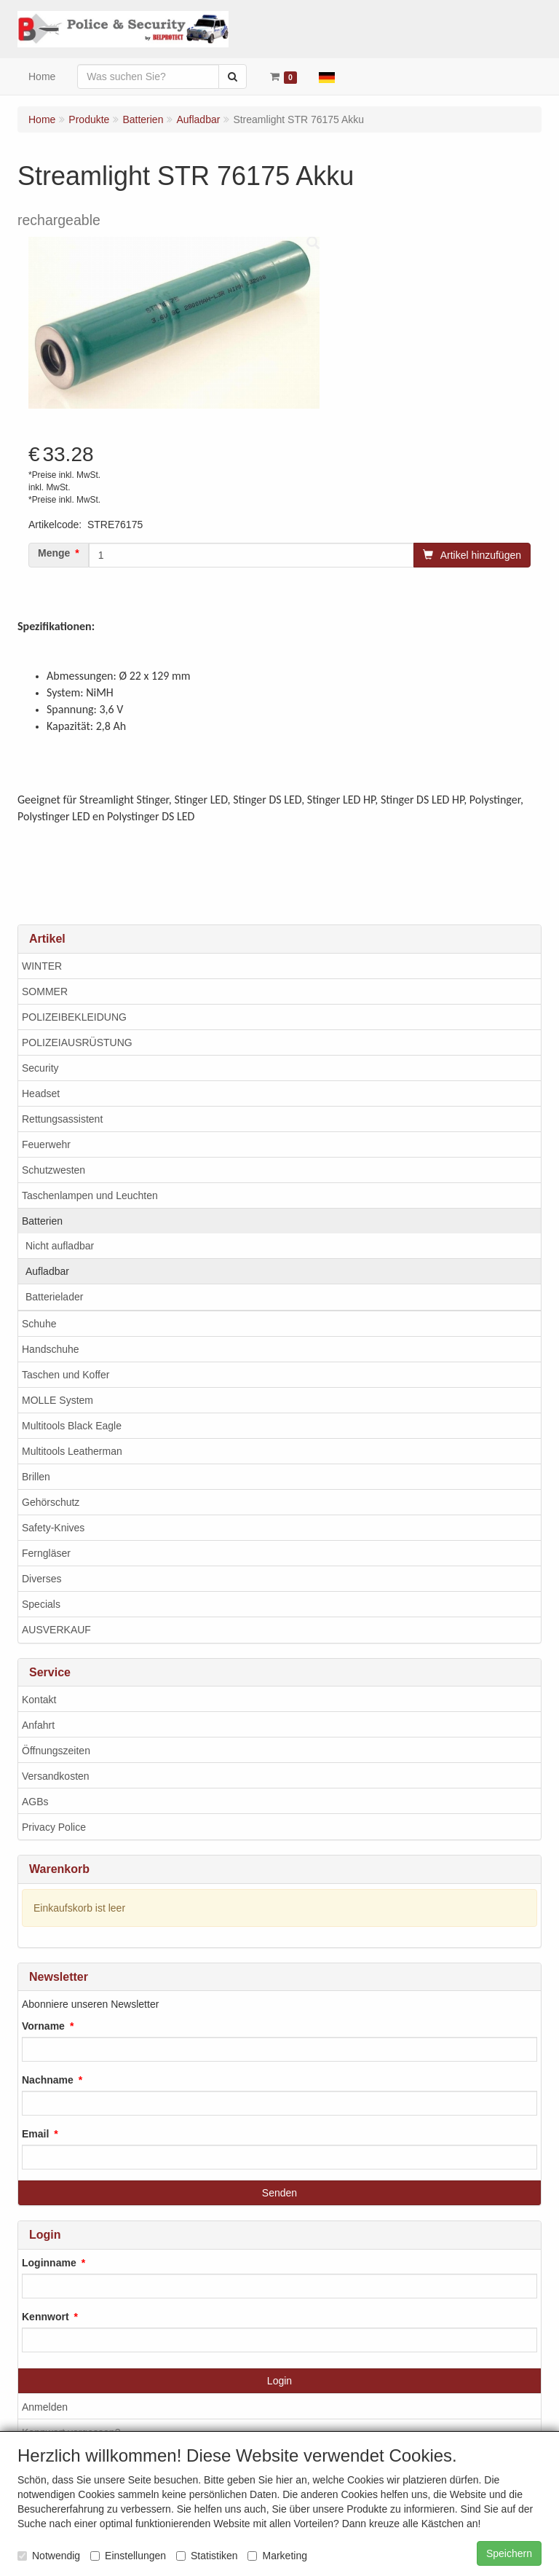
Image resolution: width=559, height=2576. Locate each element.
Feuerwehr (46, 1144)
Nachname (48, 2080)
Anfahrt (38, 1725)
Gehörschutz (50, 1502)
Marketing (276, 2555)
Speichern (509, 2553)
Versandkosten (56, 1776)
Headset (41, 1093)
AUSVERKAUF (56, 1629)
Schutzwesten (53, 1170)
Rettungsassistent (62, 1119)
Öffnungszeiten (56, 1750)
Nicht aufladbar (59, 1246)
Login (279, 2381)
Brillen (36, 1477)
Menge (54, 553)
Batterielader (54, 1297)
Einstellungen (128, 2555)
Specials (41, 1604)
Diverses (41, 1579)
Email (35, 2134)
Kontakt (39, 1699)
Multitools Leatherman (72, 1451)
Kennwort (45, 2316)
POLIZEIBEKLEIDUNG (74, 1017)
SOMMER (45, 991)
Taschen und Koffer (65, 1375)
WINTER (42, 966)
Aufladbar (47, 1271)
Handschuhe (50, 1349)
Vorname (43, 2026)
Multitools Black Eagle (72, 1426)
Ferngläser (46, 1553)
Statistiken (207, 2555)
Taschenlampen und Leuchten (90, 1195)
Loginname (49, 2263)
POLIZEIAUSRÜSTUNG (77, 1042)
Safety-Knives (53, 1528)
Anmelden (45, 2407)
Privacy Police (54, 1827)
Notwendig (48, 2555)
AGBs (35, 1801)
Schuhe (39, 1324)
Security (40, 1068)
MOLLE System (57, 1400)
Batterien (42, 1221)
